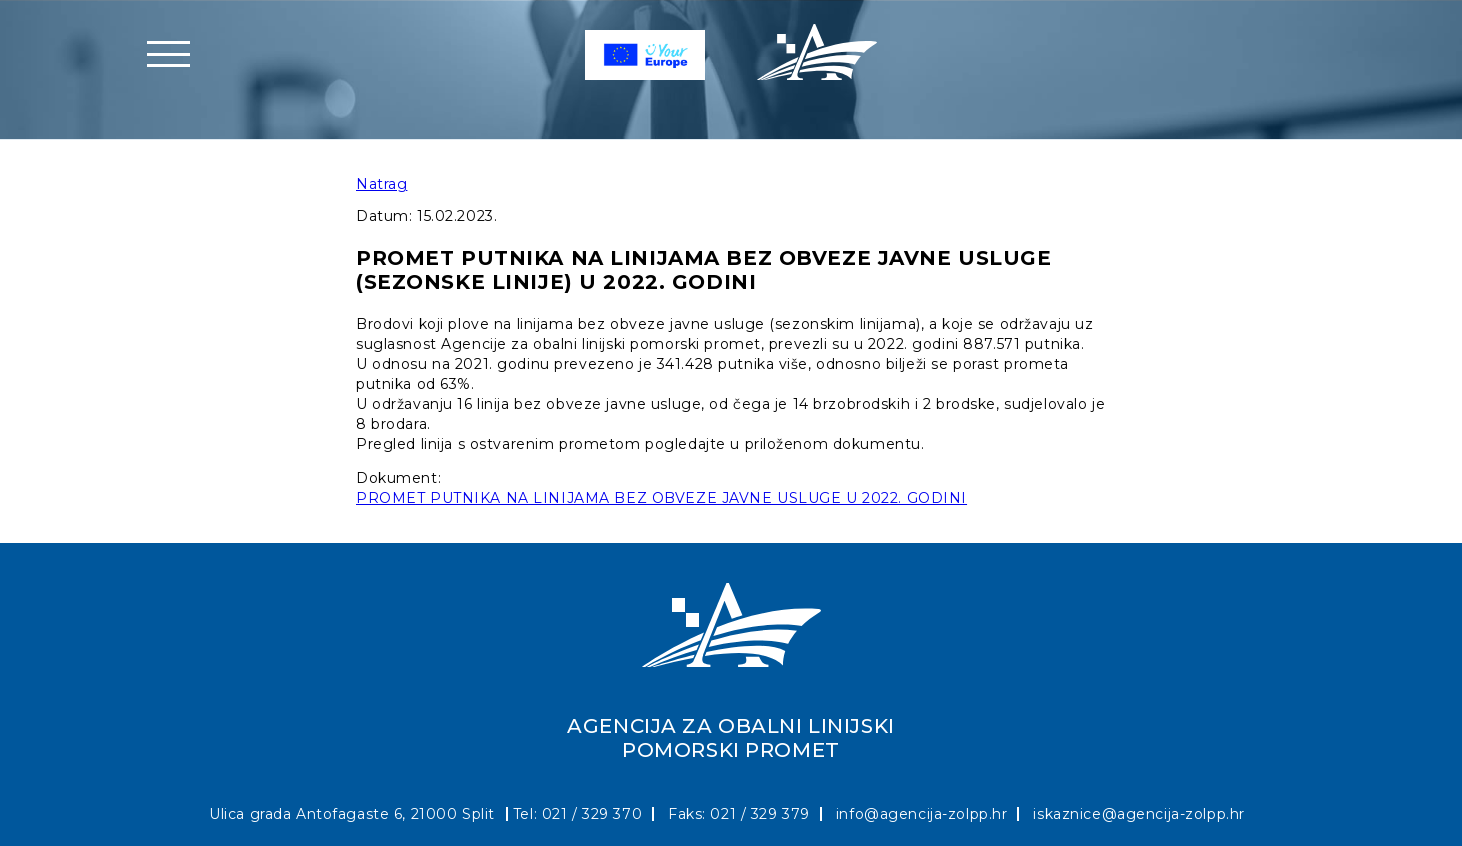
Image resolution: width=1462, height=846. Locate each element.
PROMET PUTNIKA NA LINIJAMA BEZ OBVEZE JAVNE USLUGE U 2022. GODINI (661, 498)
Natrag (381, 184)
